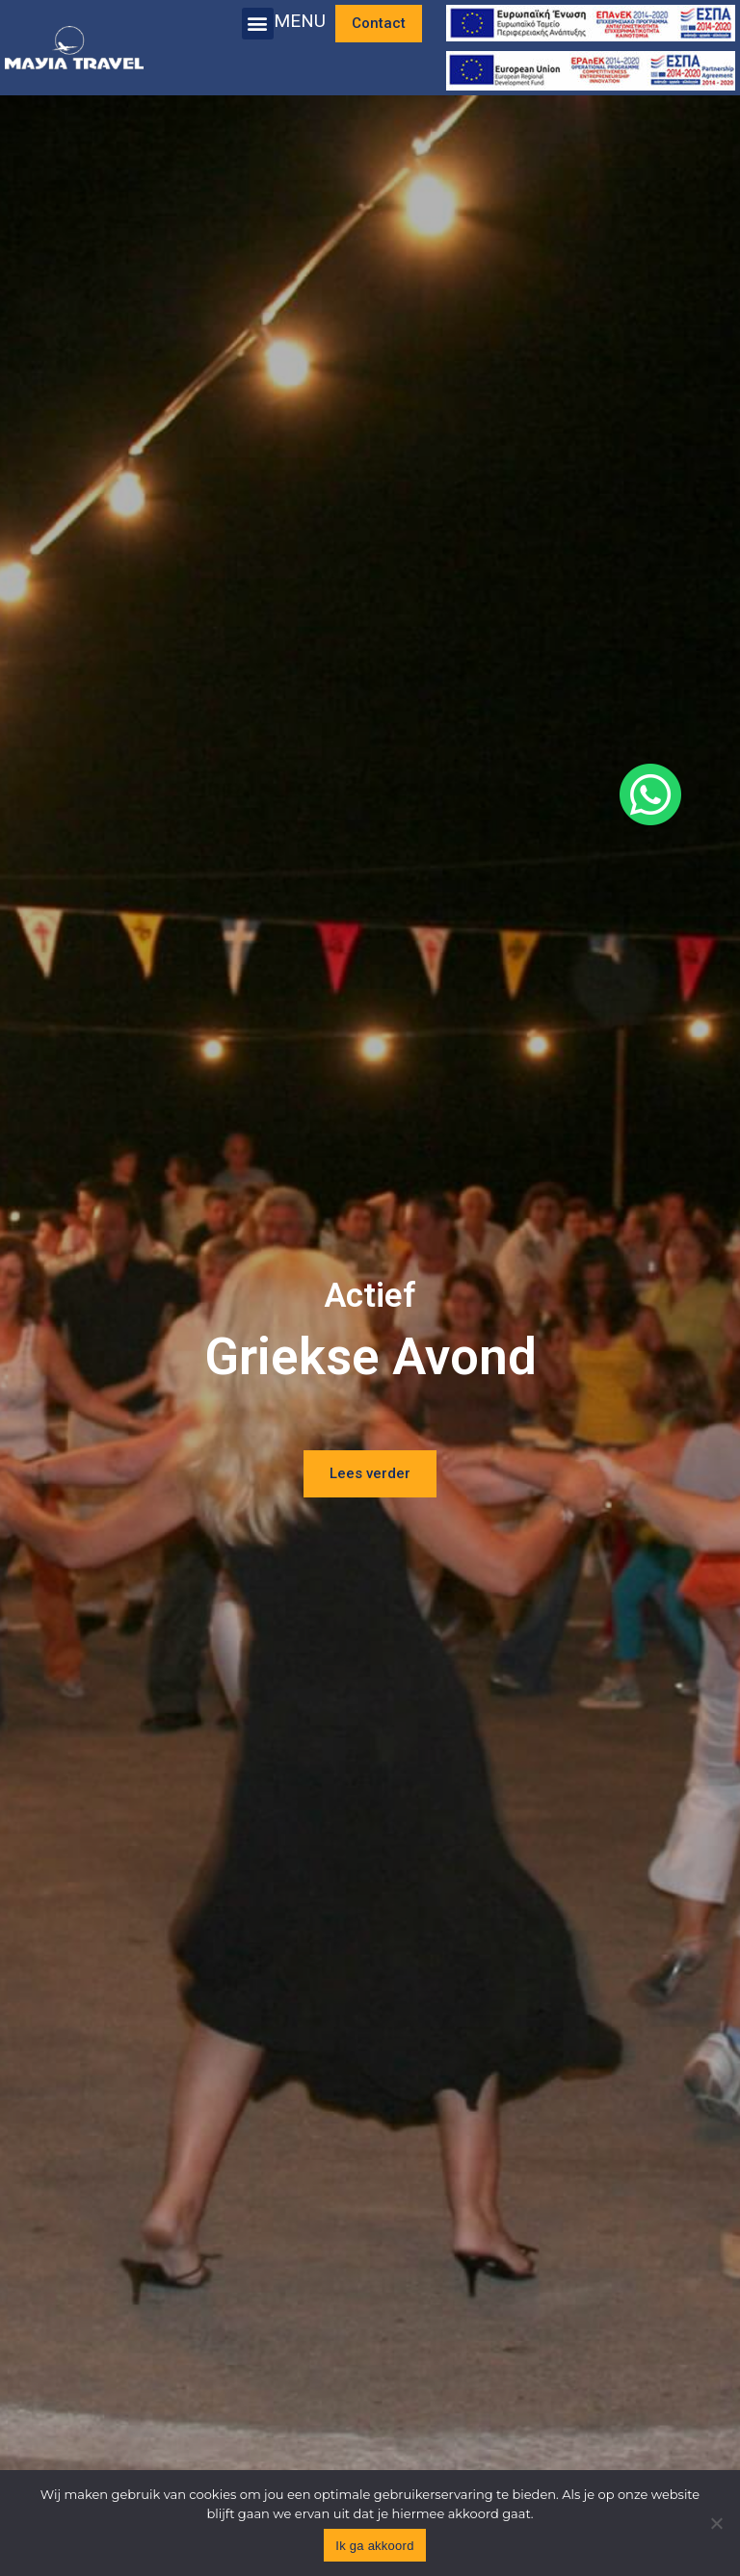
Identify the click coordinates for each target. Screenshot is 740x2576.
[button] (258, 23)
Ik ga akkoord (374, 2545)
